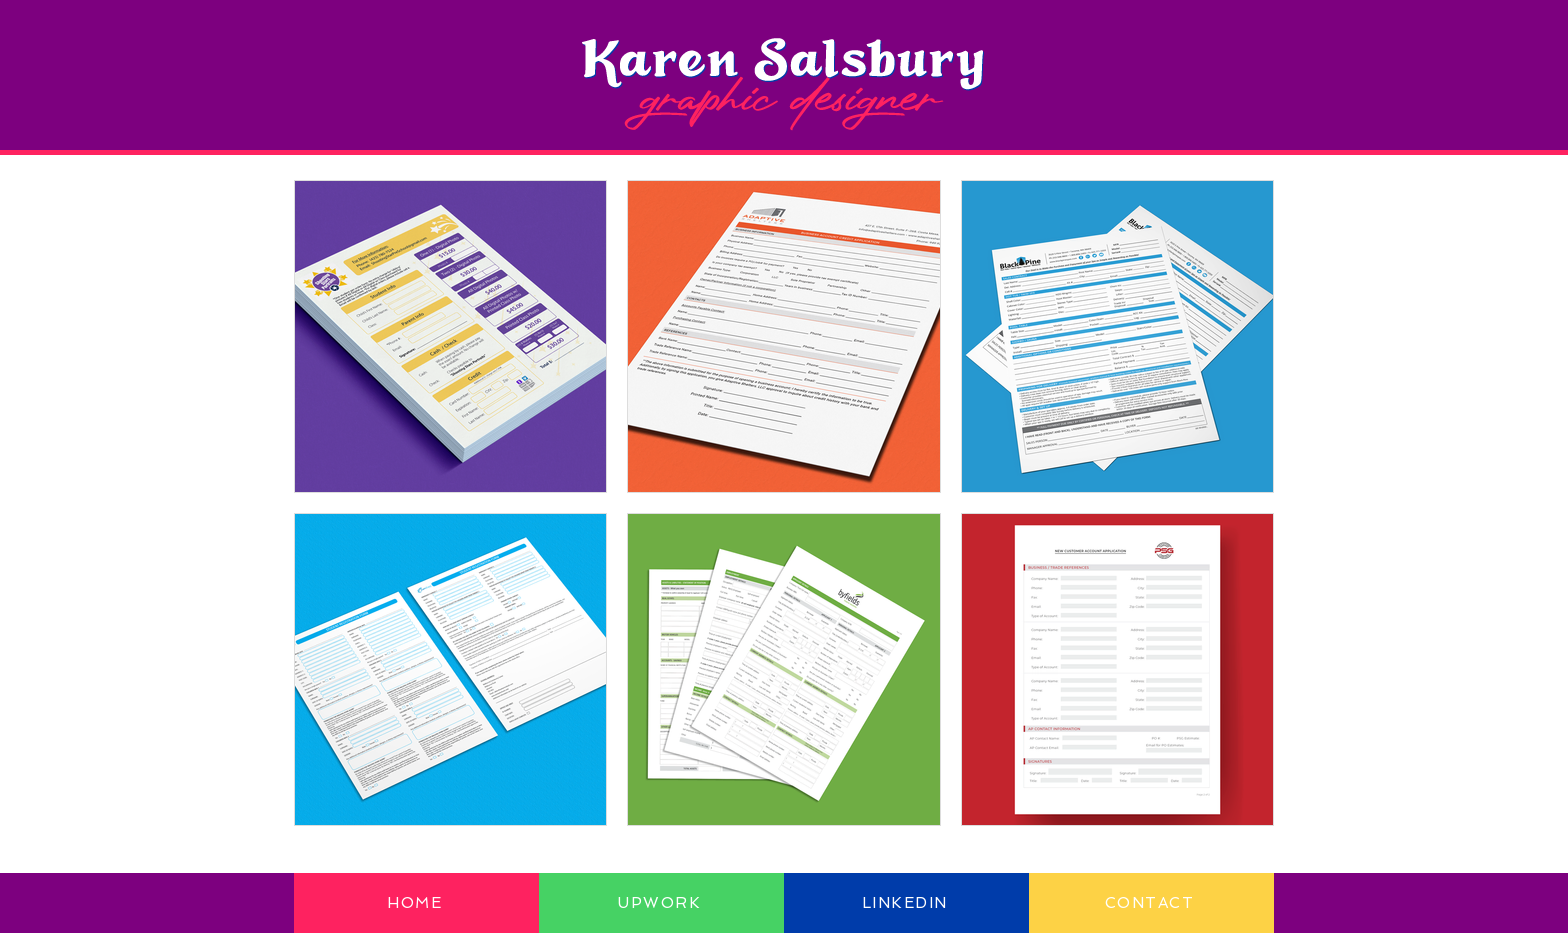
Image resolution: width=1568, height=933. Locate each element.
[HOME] (416, 903)
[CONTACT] (1151, 903)
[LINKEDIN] (906, 903)
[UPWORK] (661, 903)
